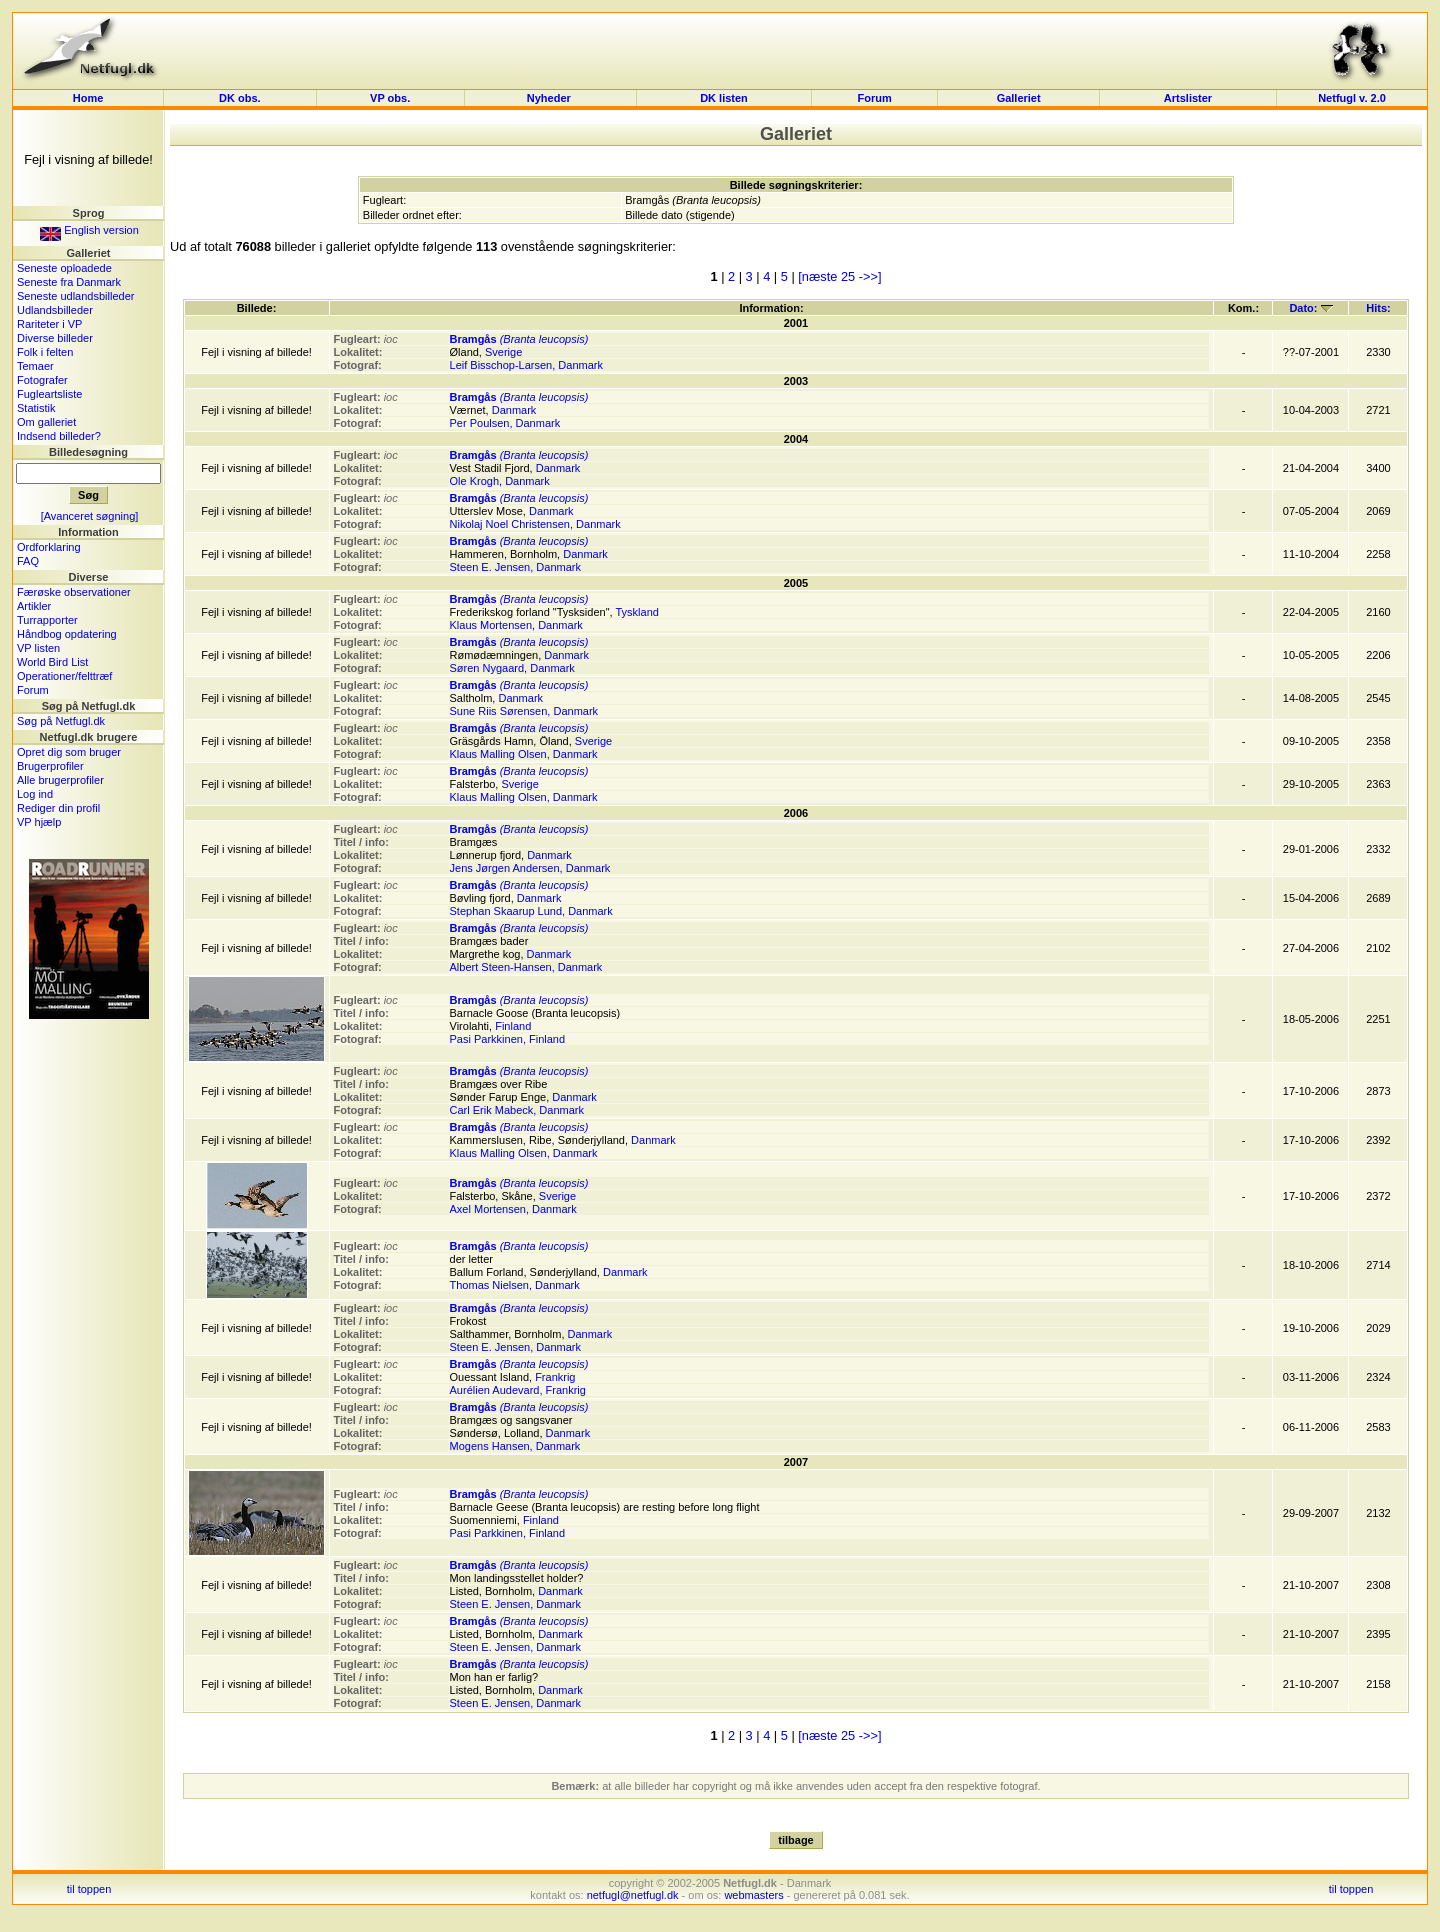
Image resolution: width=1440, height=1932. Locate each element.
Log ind (35, 794)
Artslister (1188, 98)
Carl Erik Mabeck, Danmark (517, 1110)
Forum (874, 98)
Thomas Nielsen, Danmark (515, 1285)
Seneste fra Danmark (69, 282)
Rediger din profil (58, 808)
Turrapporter (47, 620)
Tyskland (636, 612)
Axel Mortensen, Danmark (513, 1209)
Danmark (514, 410)
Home (88, 98)
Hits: (1378, 308)
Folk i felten (45, 352)
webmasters (753, 1895)
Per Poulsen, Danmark (505, 423)
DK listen (724, 98)
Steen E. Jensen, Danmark (515, 567)
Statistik (36, 408)
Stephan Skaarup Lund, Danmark (531, 911)
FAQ (28, 561)
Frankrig (555, 1377)
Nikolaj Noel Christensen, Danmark (535, 524)
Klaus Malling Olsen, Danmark (524, 754)
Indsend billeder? (59, 436)
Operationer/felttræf (64, 676)
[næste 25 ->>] (839, 276)
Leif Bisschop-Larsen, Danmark (526, 365)
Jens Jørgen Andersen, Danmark (530, 868)
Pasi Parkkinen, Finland (508, 1039)
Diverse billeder (55, 338)
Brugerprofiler (50, 766)
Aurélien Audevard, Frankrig (518, 1390)
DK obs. (240, 98)
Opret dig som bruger (69, 752)
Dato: (1310, 308)
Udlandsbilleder (55, 310)
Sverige (503, 352)
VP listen (38, 648)
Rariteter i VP (49, 324)
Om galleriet (46, 422)
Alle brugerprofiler (60, 780)
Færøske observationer (74, 592)
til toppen (89, 1889)
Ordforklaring (49, 547)
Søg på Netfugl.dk (61, 721)
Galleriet (1019, 98)
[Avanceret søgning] (90, 516)
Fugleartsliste (49, 394)
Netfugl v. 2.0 (1352, 98)
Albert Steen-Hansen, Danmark (526, 967)
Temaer (35, 366)
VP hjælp (39, 822)
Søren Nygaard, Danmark (512, 668)
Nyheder (550, 98)
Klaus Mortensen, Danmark (516, 625)
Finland (513, 1026)
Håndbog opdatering (67, 634)
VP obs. (390, 98)
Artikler (34, 606)
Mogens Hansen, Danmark (515, 1446)
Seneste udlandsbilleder (75, 296)
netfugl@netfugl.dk (633, 1895)
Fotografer (42, 380)
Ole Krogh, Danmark (500, 481)
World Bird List (52, 662)
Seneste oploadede (64, 268)
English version (89, 230)
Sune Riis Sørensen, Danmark (524, 711)
